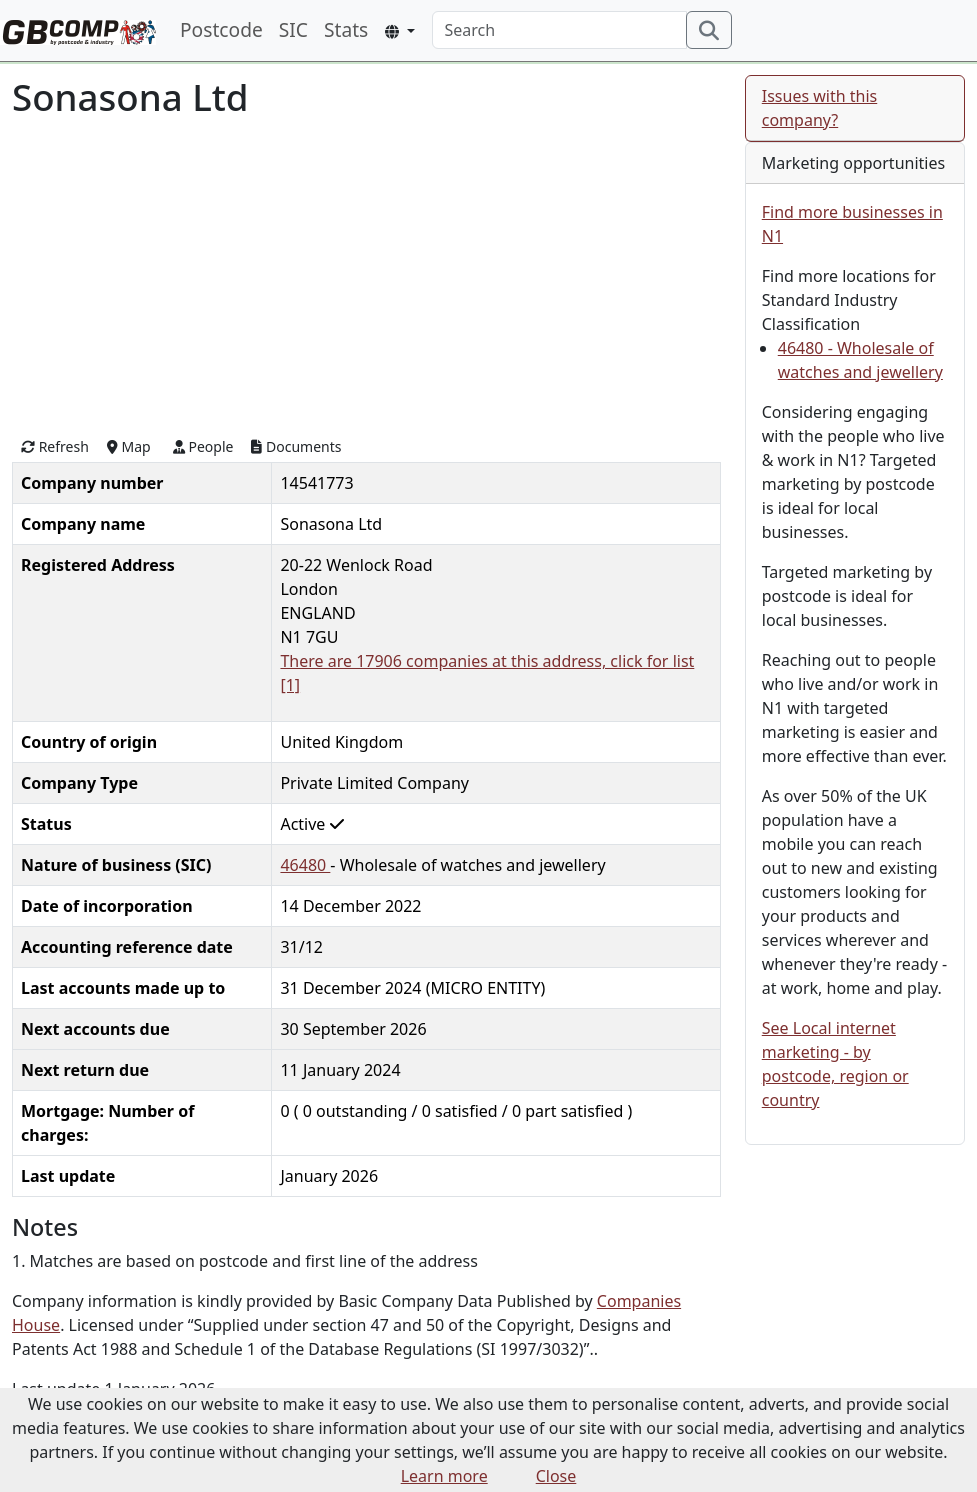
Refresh (55, 446)
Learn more (444, 1476)
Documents (296, 446)
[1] (290, 685)
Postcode (221, 29)
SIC (293, 29)
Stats (346, 29)
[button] (399, 31)
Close (556, 1476)
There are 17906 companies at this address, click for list (487, 661)
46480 (305, 865)
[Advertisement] (366, 275)
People (203, 446)
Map (129, 446)
